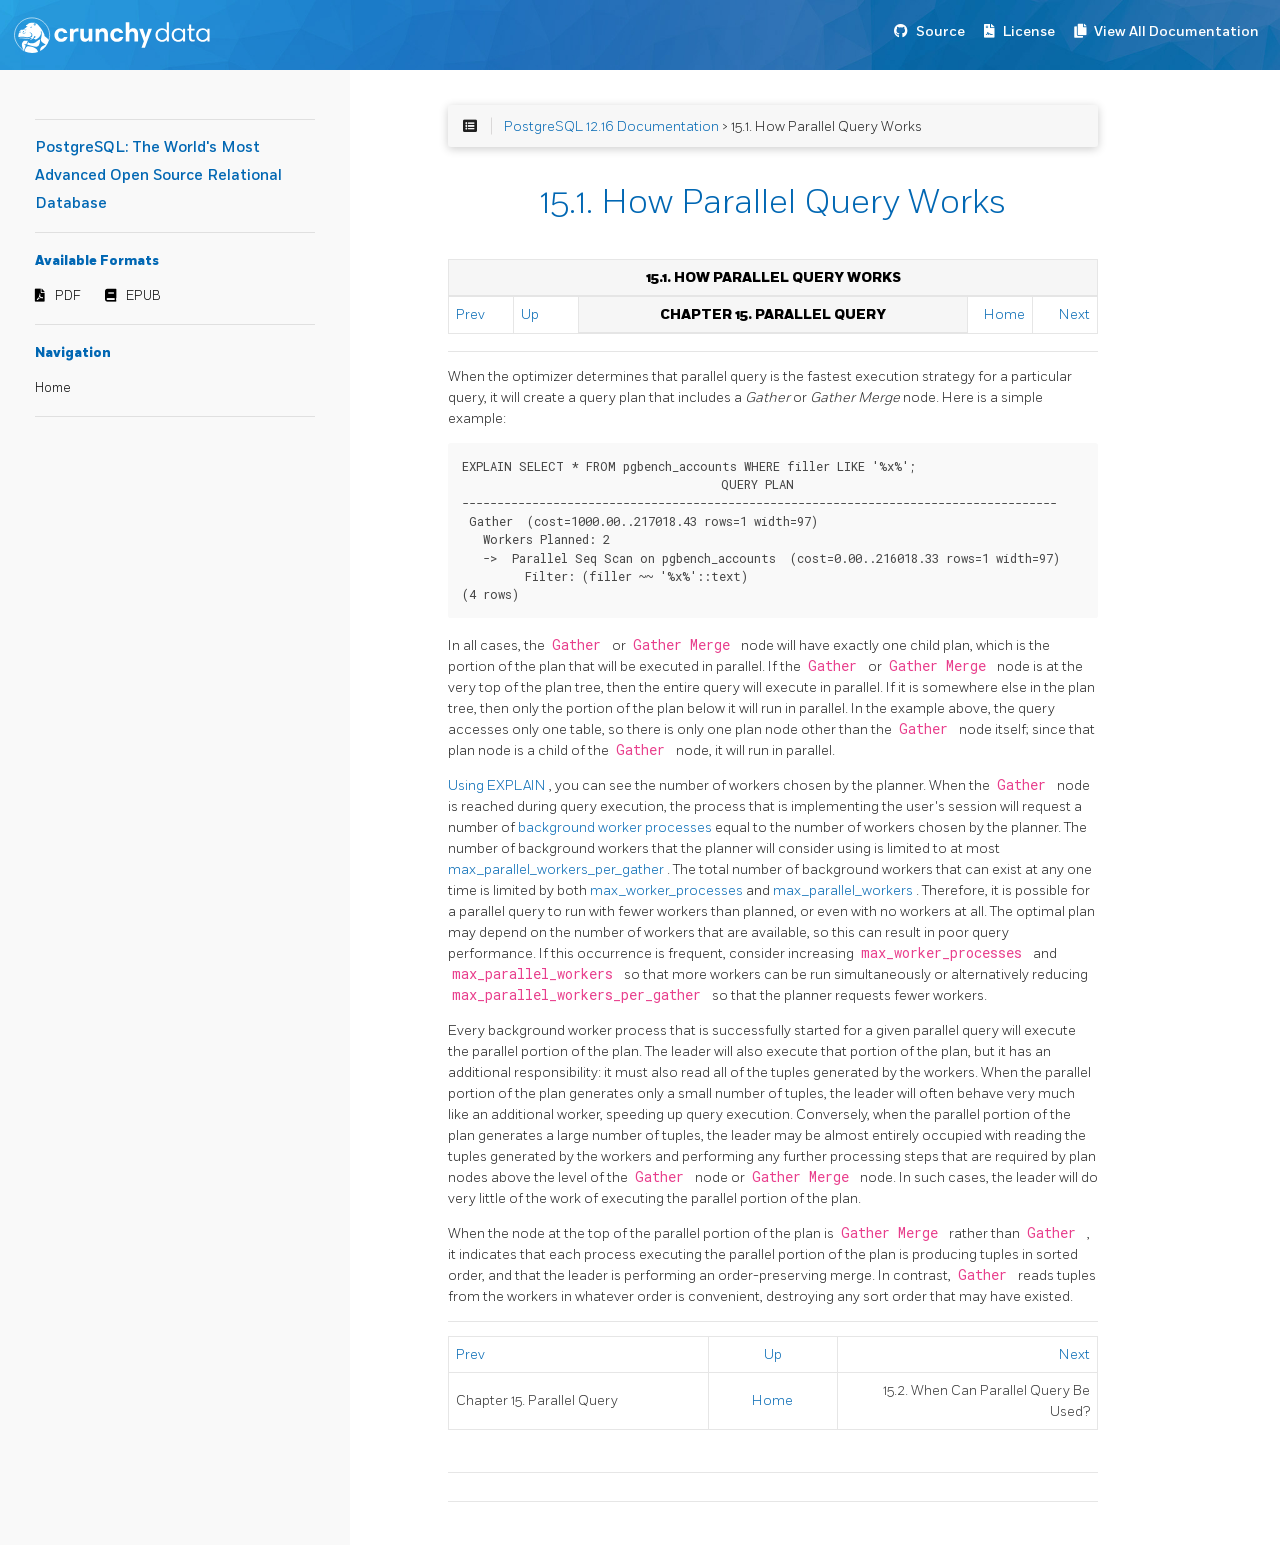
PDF (68, 296)
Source (940, 31)
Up (530, 314)
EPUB (143, 296)
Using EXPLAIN (498, 785)
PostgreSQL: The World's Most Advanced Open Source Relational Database (158, 175)
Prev (470, 314)
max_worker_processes (668, 890)
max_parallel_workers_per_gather (557, 869)
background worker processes (616, 827)
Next (1074, 314)
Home (53, 388)
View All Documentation (1176, 31)
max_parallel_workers (844, 890)
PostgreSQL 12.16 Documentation (611, 126)
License (1029, 31)
